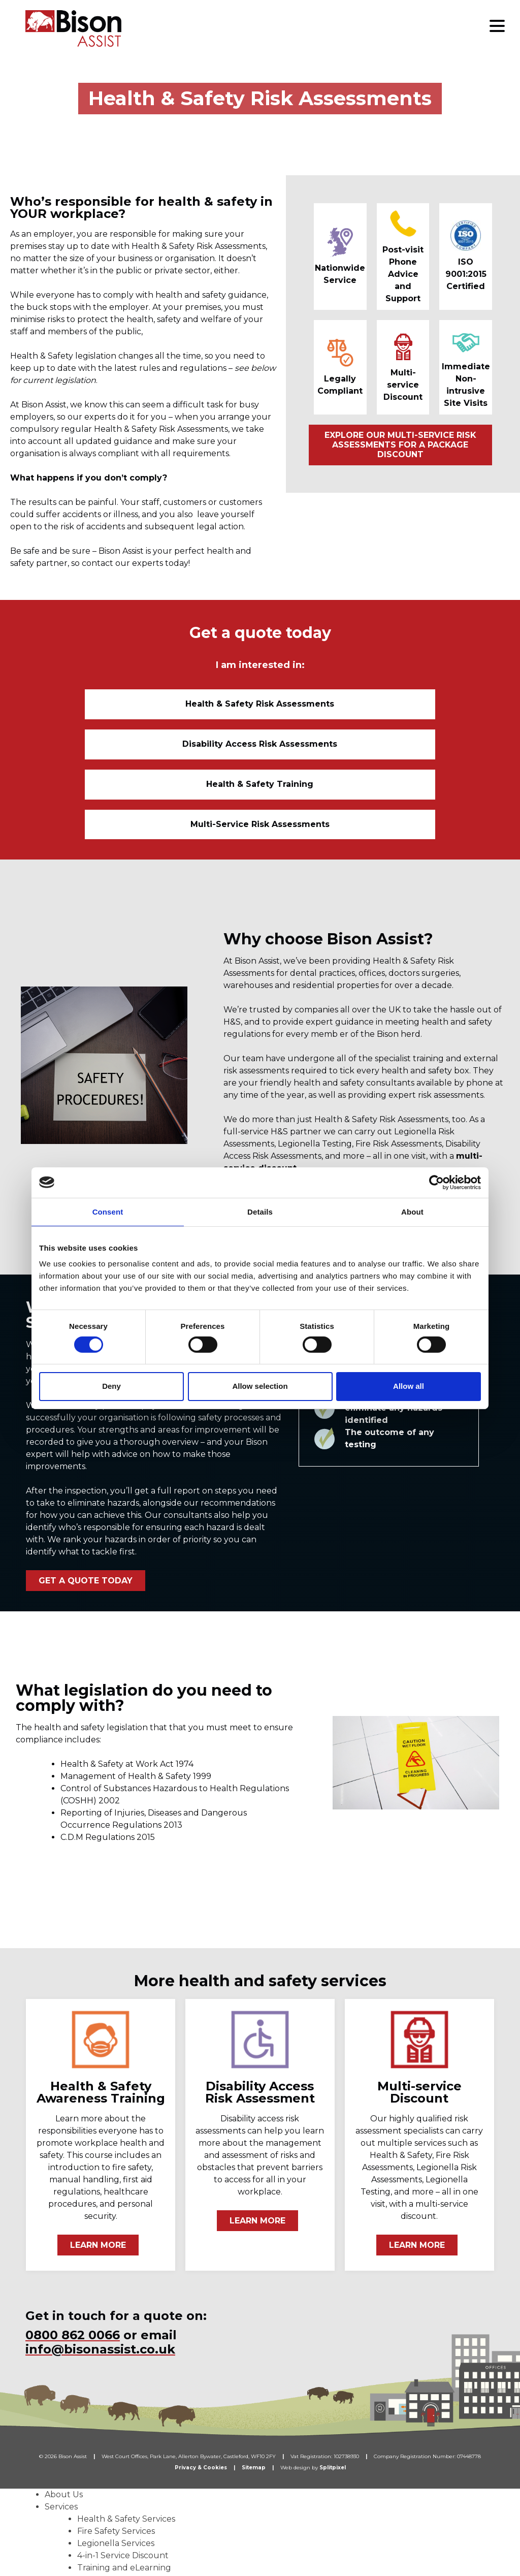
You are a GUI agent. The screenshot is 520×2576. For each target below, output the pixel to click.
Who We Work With (85, 2521)
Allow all (408, 1386)
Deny (111, 1386)
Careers (60, 2545)
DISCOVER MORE (272, 1089)
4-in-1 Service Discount (123, 2448)
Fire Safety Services (116, 2423)
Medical (93, 2496)
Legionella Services (115, 2435)
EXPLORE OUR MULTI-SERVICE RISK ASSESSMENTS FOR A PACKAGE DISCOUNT (400, 444)
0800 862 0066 (72, 2227)
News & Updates (78, 2533)
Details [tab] (260, 1211)
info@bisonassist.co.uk (100, 2241)
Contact (61, 2557)
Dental (91, 2484)
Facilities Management (122, 2509)
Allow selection (259, 1386)
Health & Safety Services (126, 2411)
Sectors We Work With (91, 2472)
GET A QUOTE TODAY (86, 1473)
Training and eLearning (124, 2460)
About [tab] (412, 1211)
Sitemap (254, 2360)
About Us (64, 2387)
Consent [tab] (107, 1211)
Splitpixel (332, 2360)
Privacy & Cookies (201, 2360)
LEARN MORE (98, 2137)
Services (61, 2399)
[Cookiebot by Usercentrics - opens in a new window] (436, 1182)
